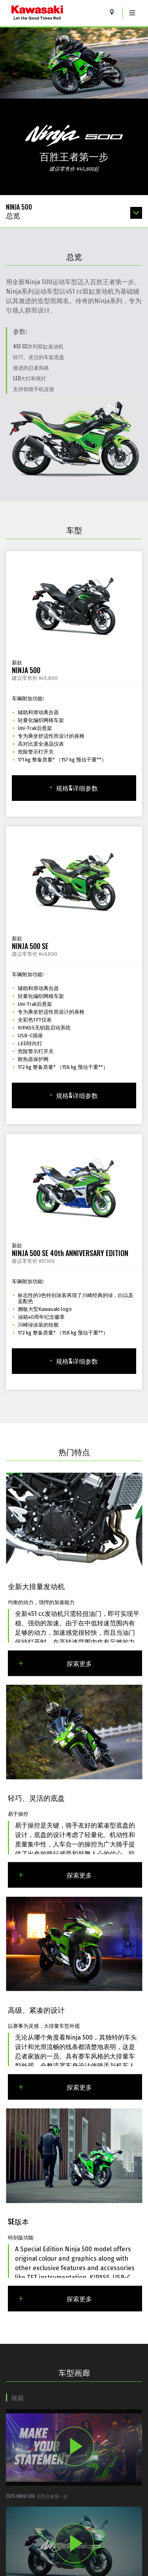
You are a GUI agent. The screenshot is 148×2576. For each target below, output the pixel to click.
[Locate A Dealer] (114, 12)
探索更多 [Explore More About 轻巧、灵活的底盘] (55, 1875)
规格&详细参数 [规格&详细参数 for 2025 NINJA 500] (74, 788)
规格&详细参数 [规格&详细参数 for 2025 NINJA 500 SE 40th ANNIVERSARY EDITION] (74, 1361)
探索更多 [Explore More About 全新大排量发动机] (55, 1663)
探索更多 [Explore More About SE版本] (55, 2298)
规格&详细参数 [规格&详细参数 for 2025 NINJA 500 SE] (74, 1095)
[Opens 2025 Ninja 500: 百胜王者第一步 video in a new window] (74, 2454)
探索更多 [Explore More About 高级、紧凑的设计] (55, 2086)
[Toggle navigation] (132, 13)
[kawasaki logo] (57, 13)
